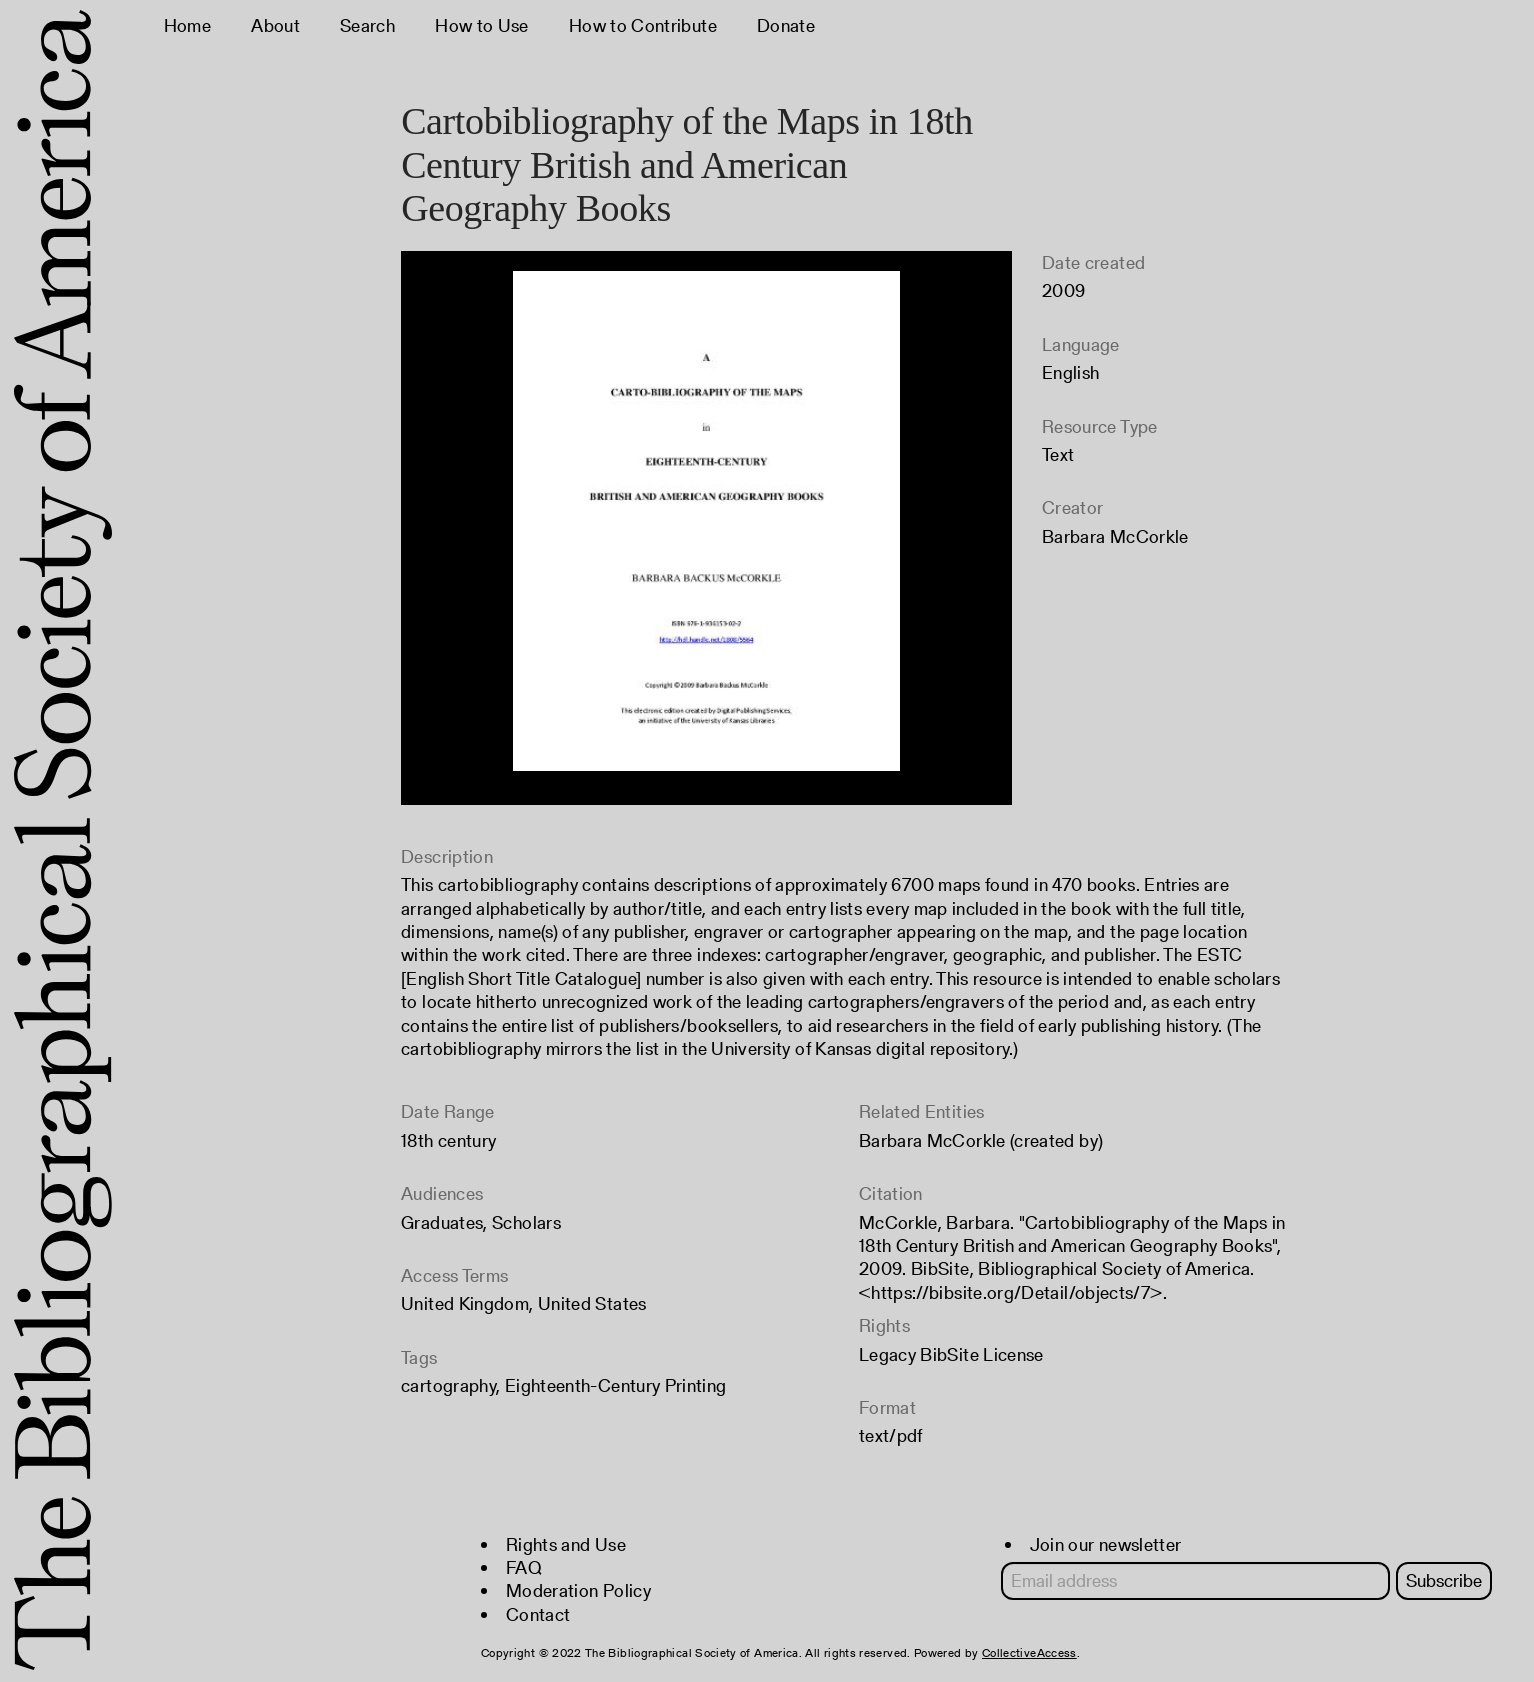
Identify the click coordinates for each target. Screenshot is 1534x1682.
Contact (538, 1614)
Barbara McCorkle (1115, 536)
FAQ (524, 1567)
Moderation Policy (578, 1590)
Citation (891, 1193)
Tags (419, 1357)
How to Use (482, 25)
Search (367, 25)
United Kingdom (465, 1303)
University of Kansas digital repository (860, 1048)
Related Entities (922, 1111)
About (275, 25)
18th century (448, 1140)
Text (1058, 454)
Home (187, 25)
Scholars (526, 1222)
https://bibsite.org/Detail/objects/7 (1010, 1292)
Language (1081, 344)
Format (887, 1407)
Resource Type (1100, 426)
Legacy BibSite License (951, 1354)
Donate (786, 25)
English (1071, 372)
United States (592, 1303)
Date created (1093, 262)
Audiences (442, 1193)
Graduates (442, 1222)
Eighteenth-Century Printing (616, 1385)
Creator (1073, 507)
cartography (448, 1385)
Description (447, 856)
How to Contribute (643, 25)
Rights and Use (566, 1544)
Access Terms (454, 1275)
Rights (884, 1325)
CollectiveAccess (1029, 1652)
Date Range (448, 1111)
